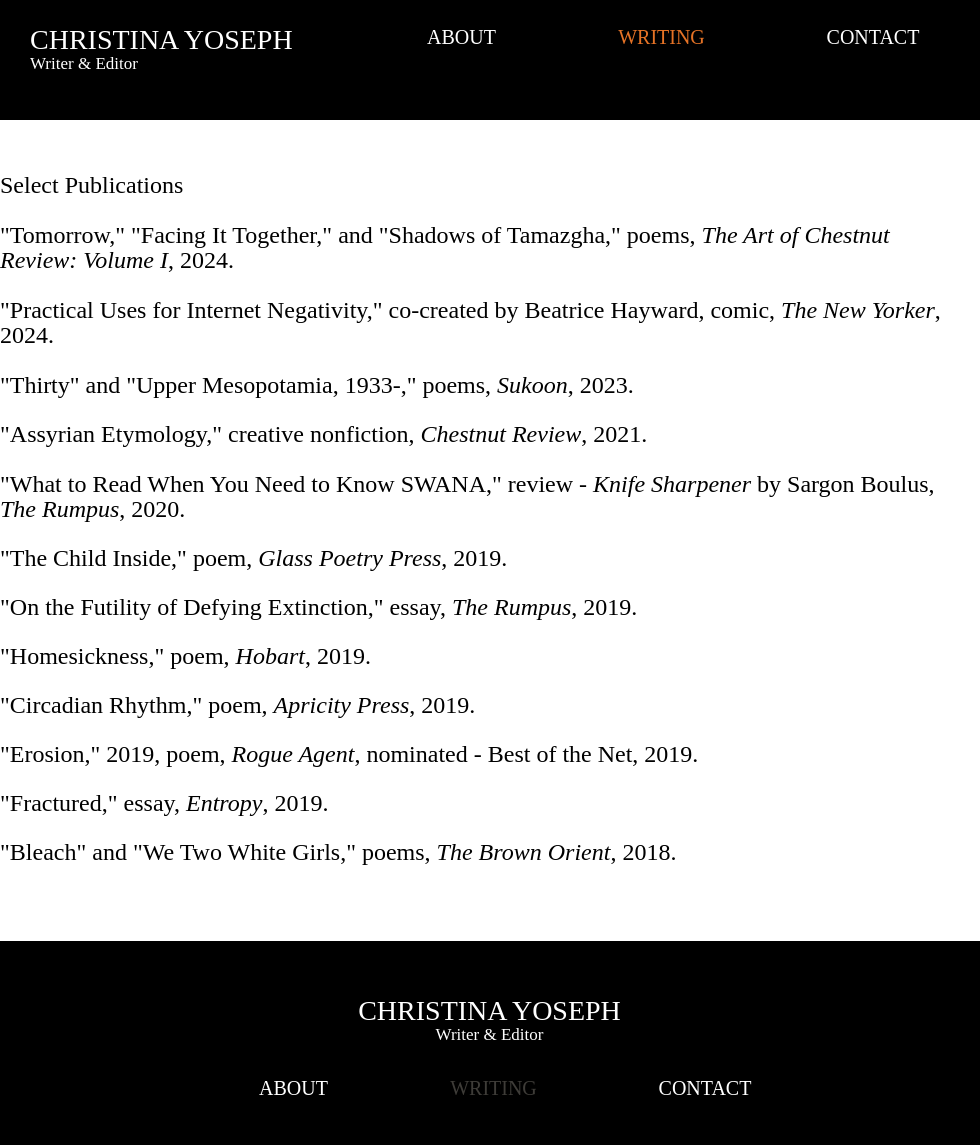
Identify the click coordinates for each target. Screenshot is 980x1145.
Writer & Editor (490, 1034)
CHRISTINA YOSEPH (161, 39)
